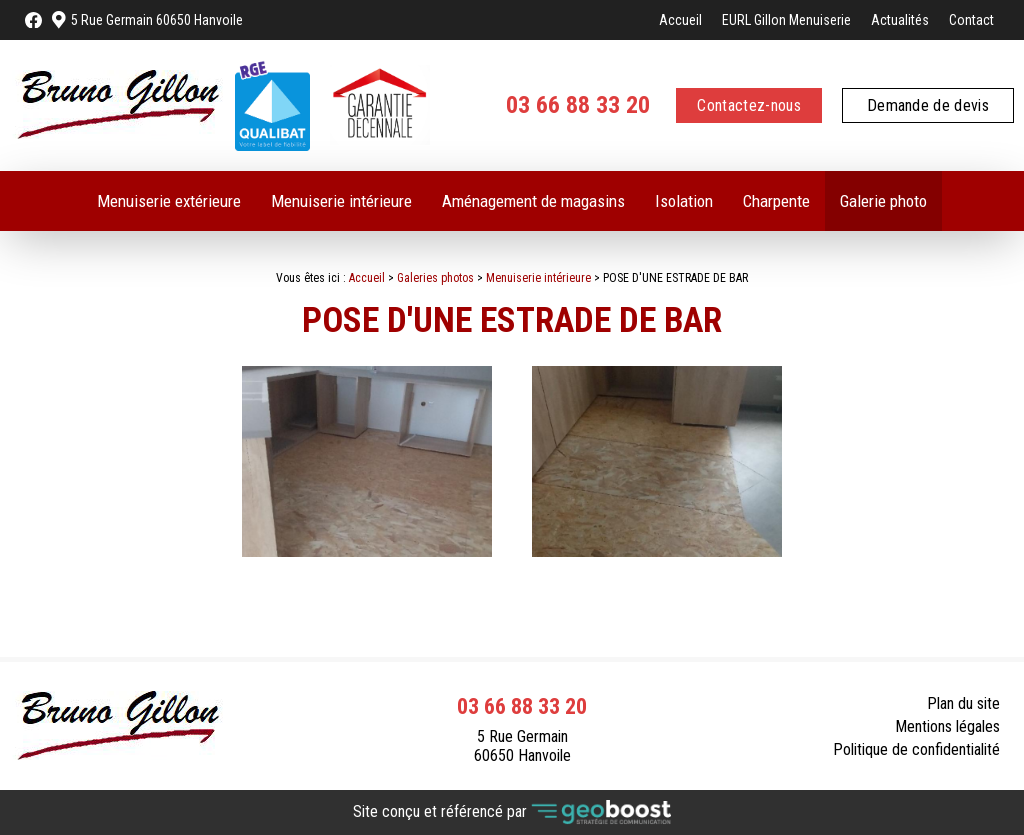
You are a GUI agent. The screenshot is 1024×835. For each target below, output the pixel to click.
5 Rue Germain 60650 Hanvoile (157, 20)
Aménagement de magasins (533, 201)
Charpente (776, 201)
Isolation (684, 201)
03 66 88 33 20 (578, 105)
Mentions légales (947, 726)
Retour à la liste (940, 609)
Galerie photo (883, 201)
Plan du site (963, 703)
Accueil (680, 20)
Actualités (900, 20)
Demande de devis (928, 105)
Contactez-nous (748, 105)
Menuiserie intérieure (341, 201)
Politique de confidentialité (916, 749)
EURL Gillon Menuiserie (786, 20)
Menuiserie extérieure (169, 201)
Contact (971, 20)
